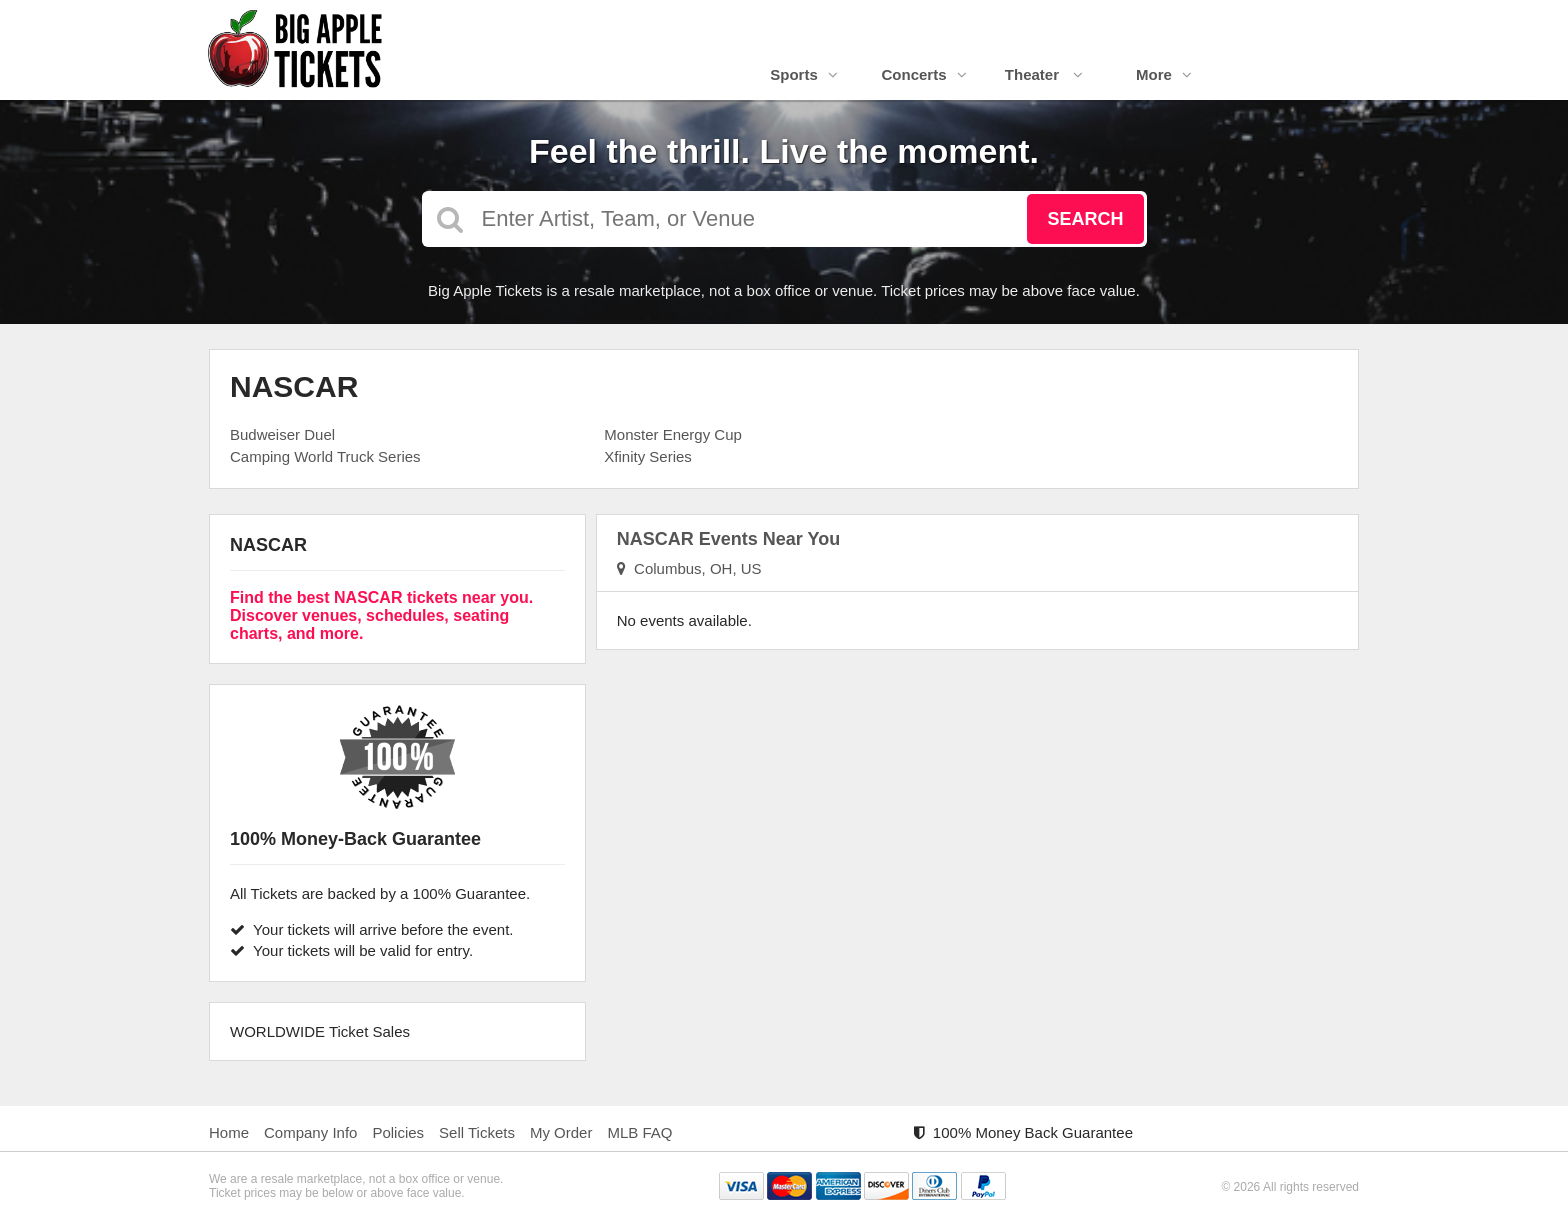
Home (229, 1132)
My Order (561, 1132)
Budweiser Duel (282, 434)
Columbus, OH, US (689, 568)
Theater (1044, 74)
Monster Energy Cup (673, 434)
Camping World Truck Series (325, 456)
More (1164, 74)
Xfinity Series (648, 456)
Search (1085, 219)
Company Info (310, 1132)
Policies (398, 1132)
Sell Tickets (477, 1132)
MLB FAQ (639, 1132)
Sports (804, 74)
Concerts (923, 74)
